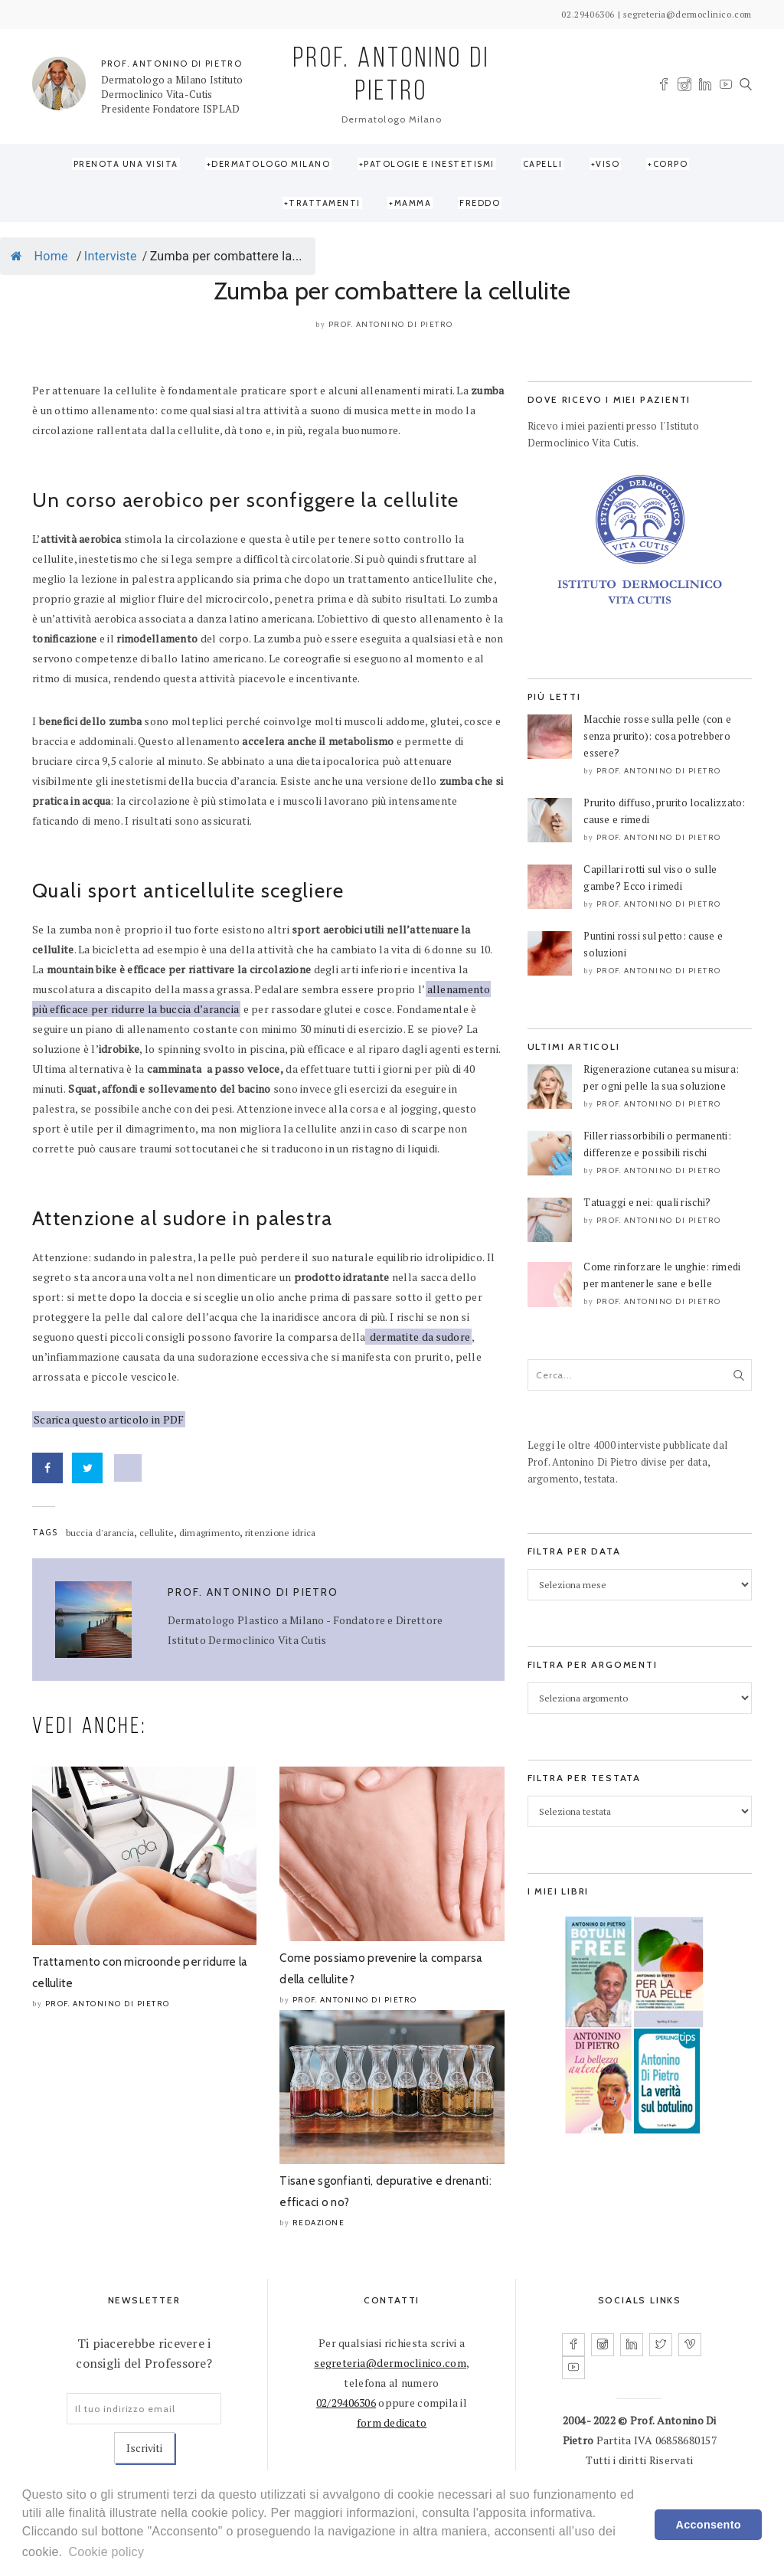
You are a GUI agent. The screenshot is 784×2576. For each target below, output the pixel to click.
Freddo (479, 203)
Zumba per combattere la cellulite (392, 291)
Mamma (413, 203)
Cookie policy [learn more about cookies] (106, 2551)
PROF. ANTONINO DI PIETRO (172, 63)
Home (39, 256)
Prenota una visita (126, 164)
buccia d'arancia (100, 1532)
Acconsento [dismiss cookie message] (708, 2525)
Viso (607, 164)
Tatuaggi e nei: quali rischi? (646, 1202)
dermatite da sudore (418, 1336)
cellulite (157, 1532)
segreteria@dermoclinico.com (390, 2362)
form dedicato (392, 2422)
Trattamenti (325, 203)
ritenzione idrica (280, 1532)
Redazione (318, 2223)
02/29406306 (346, 2402)
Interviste (110, 256)
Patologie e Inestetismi (429, 164)
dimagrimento (209, 1532)
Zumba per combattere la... (226, 256)
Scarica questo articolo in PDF (109, 1419)
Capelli (543, 164)
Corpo (670, 164)
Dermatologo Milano (270, 164)
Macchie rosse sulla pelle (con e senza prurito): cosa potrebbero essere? (657, 736)
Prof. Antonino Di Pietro (390, 324)
